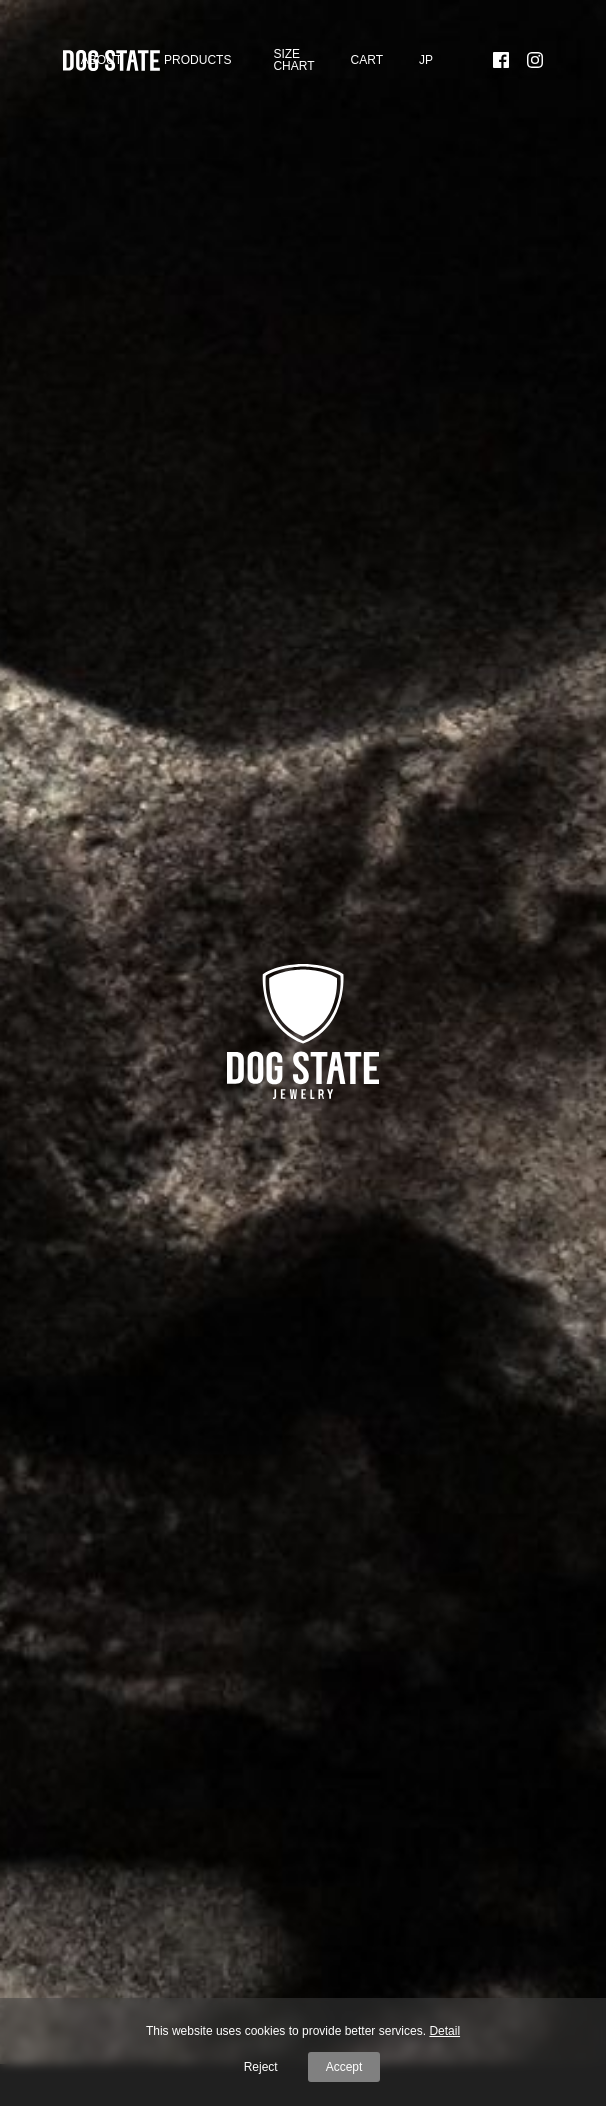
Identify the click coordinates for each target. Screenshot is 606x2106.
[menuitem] (426, 60)
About (101, 60)
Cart (367, 60)
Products (197, 60)
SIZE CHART (293, 60)
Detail (444, 2031)
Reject (261, 2067)
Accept (344, 2067)
